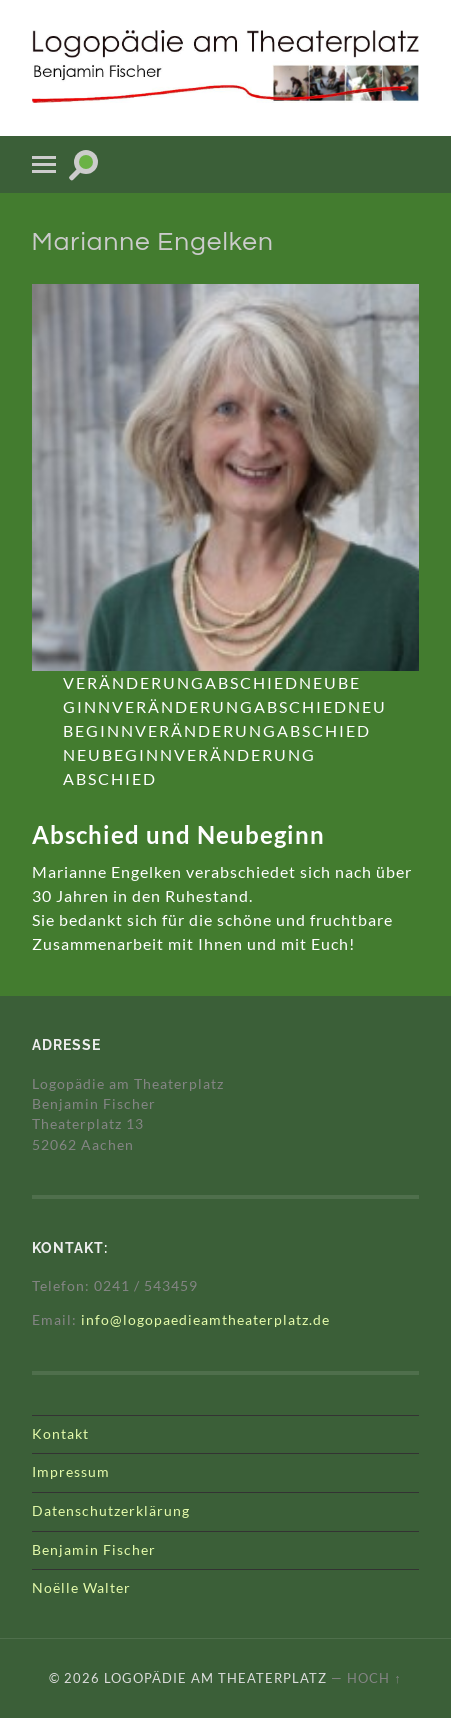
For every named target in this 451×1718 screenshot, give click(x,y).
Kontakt (60, 1434)
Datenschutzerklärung (111, 1511)
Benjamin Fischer (94, 1550)
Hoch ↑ (374, 1678)
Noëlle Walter (81, 1588)
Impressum (71, 1472)
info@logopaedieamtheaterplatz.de (205, 1320)
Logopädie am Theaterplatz (215, 1678)
